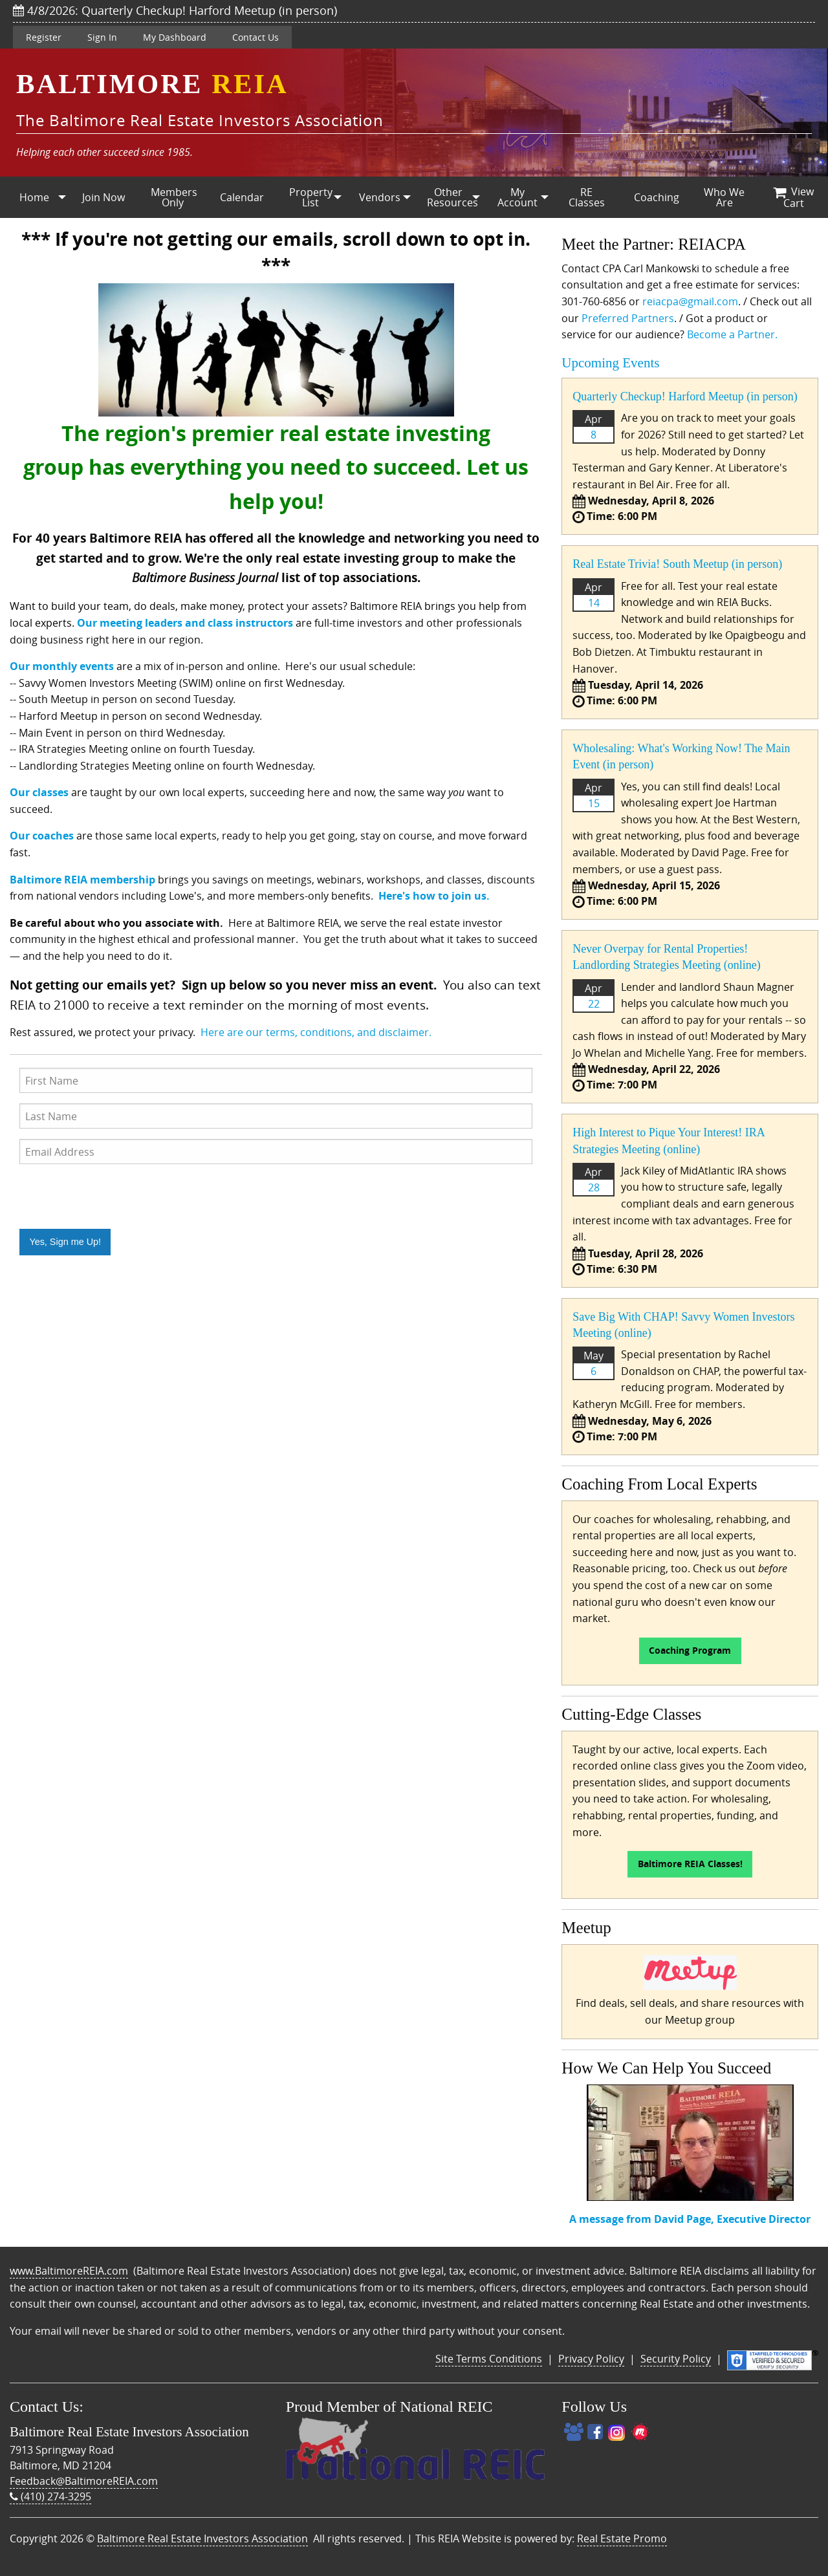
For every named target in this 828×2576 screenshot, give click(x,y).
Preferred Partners (628, 318)
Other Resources (452, 197)
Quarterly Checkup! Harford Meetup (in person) (684, 396)
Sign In (102, 37)
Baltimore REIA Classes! (690, 1863)
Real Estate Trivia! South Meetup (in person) (677, 563)
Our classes (39, 792)
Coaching (656, 197)
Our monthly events (62, 666)
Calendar (242, 197)
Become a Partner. (732, 334)
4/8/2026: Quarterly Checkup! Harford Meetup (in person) (175, 10)
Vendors (379, 197)
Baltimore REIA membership (82, 879)
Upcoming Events (610, 363)
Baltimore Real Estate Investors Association (202, 2538)
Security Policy (675, 2359)
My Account (517, 197)
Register (43, 37)
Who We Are (724, 197)
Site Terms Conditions (488, 2359)
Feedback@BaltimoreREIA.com (84, 2481)
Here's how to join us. (434, 896)
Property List (310, 197)
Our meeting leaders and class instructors (185, 623)
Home (34, 197)
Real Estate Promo (622, 2538)
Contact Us (255, 37)
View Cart (793, 197)
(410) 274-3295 (50, 2496)
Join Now (103, 197)
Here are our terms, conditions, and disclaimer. (316, 1032)
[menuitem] (34, 197)
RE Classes (587, 197)
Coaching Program (690, 1650)
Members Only (174, 197)
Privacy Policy (591, 2359)
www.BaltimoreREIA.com (69, 2271)
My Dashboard (174, 37)
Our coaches (42, 835)
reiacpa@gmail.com (690, 301)
